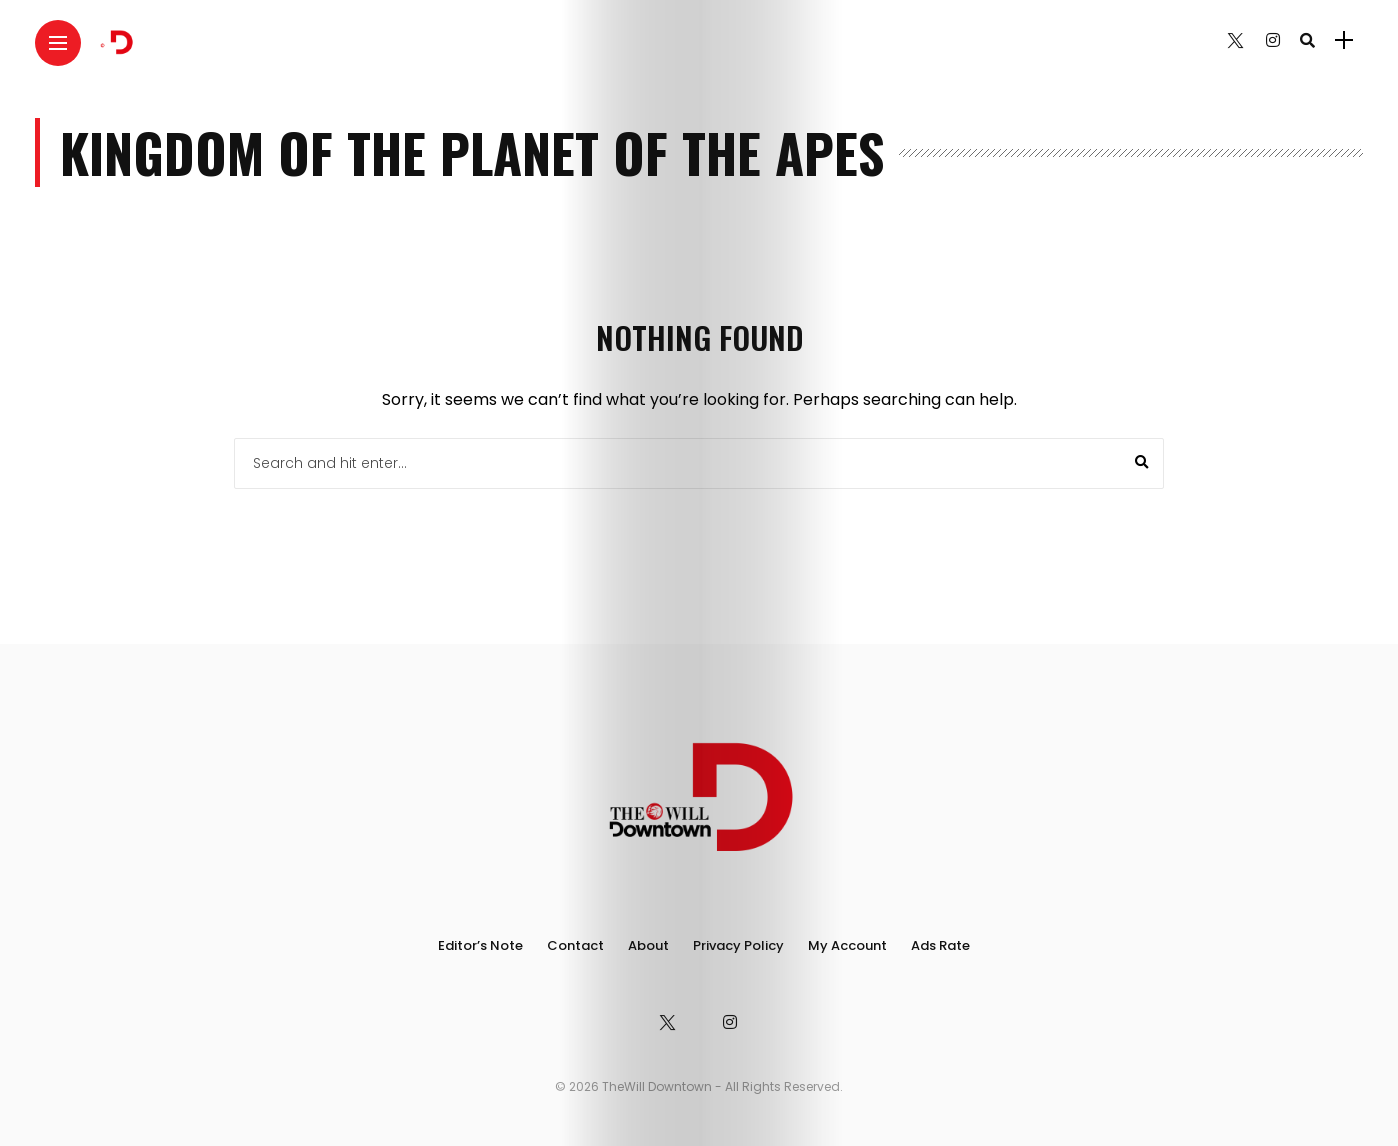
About (648, 945)
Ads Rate (940, 945)
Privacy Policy (738, 945)
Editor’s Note (480, 945)
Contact (575, 945)
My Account (847, 945)
